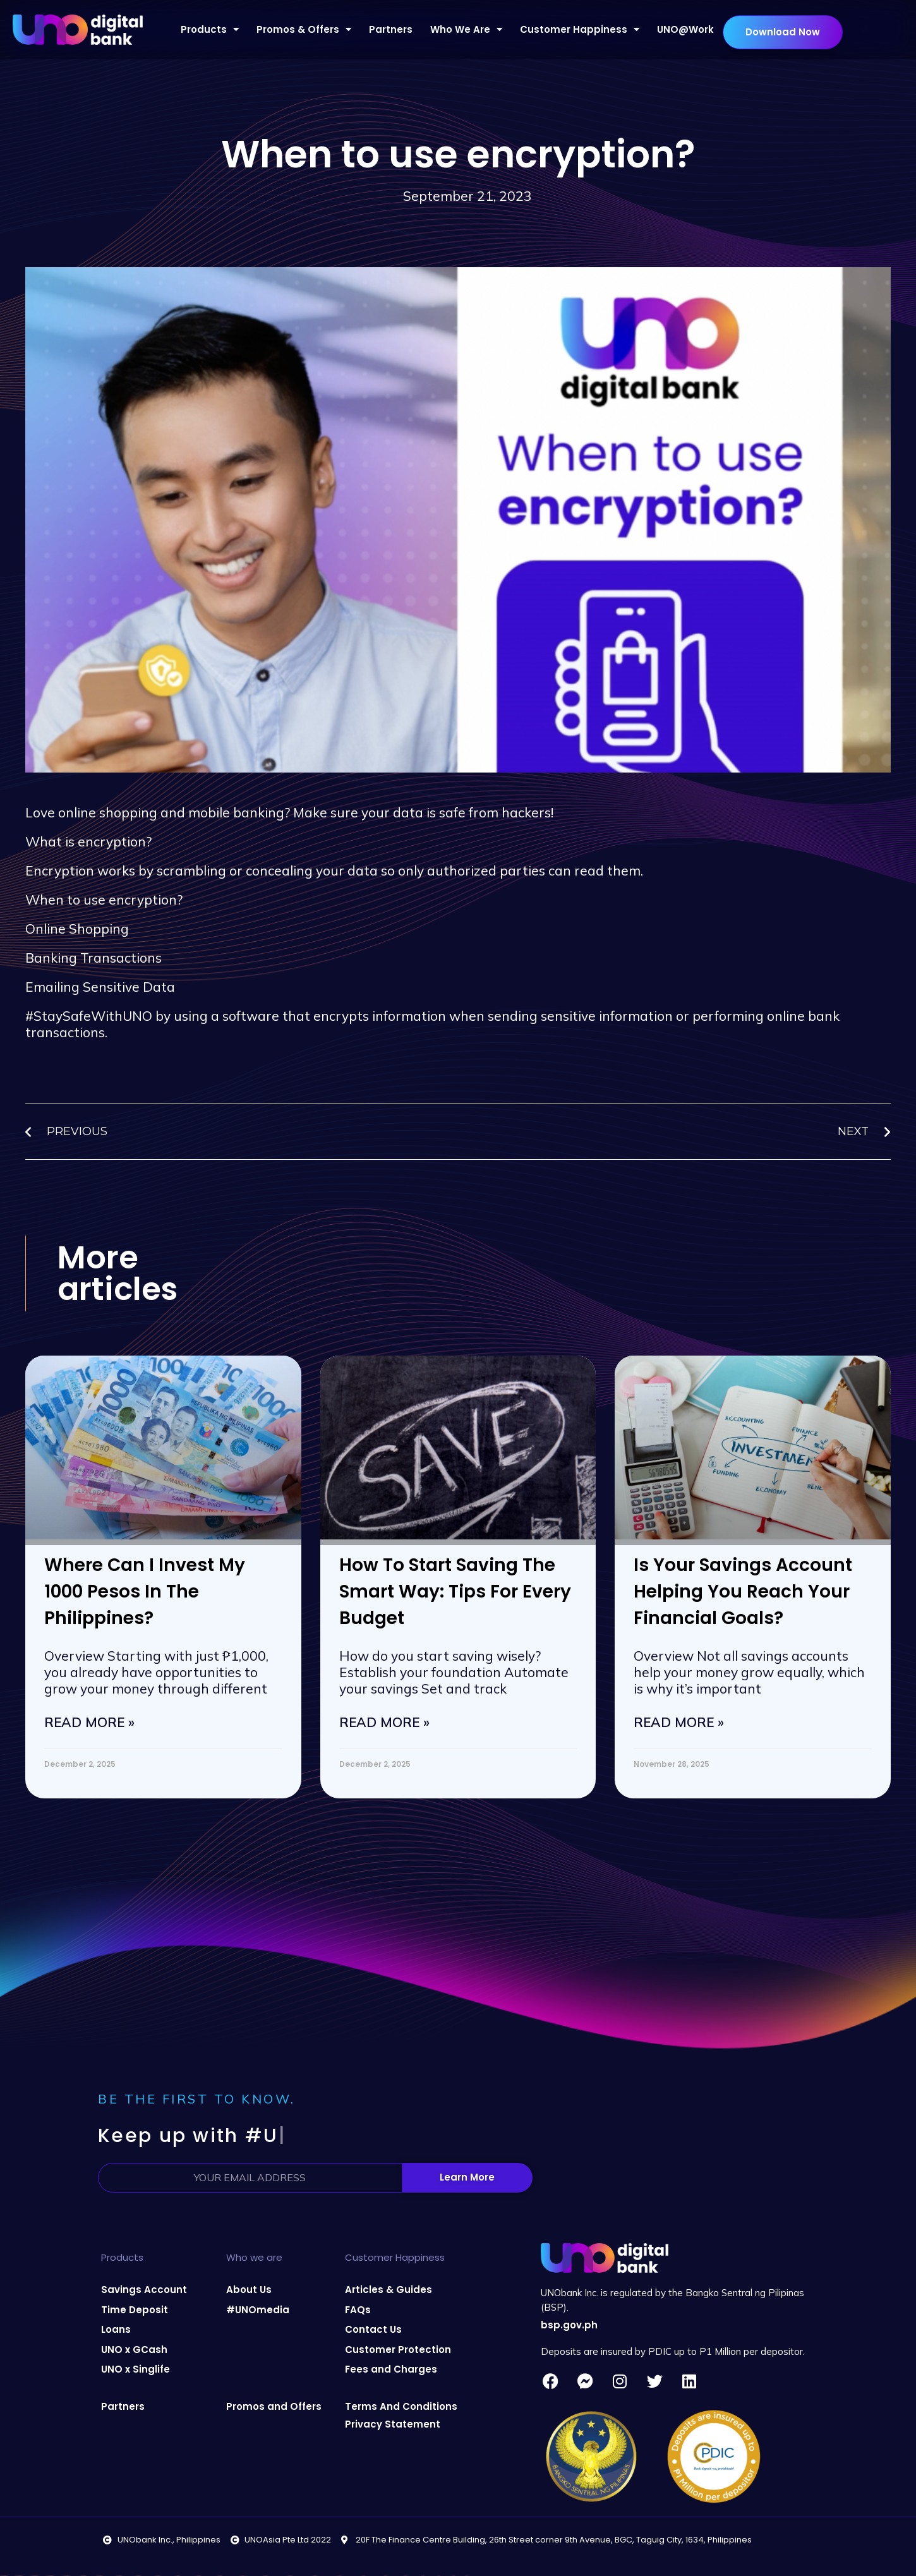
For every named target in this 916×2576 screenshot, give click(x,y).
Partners (391, 29)
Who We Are (466, 29)
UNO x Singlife (135, 2369)
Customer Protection (398, 2349)
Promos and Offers (274, 2406)
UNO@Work (685, 29)
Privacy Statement (392, 2424)
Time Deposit (134, 2309)
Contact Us (373, 2329)
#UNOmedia (257, 2309)
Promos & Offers (303, 29)
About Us (249, 2289)
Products (210, 29)
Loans (116, 2329)
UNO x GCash (134, 2349)
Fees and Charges (391, 2369)
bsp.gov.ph (569, 2325)
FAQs (358, 2309)
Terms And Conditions (401, 2406)
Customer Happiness (579, 29)
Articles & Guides (388, 2289)
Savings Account (144, 2289)
